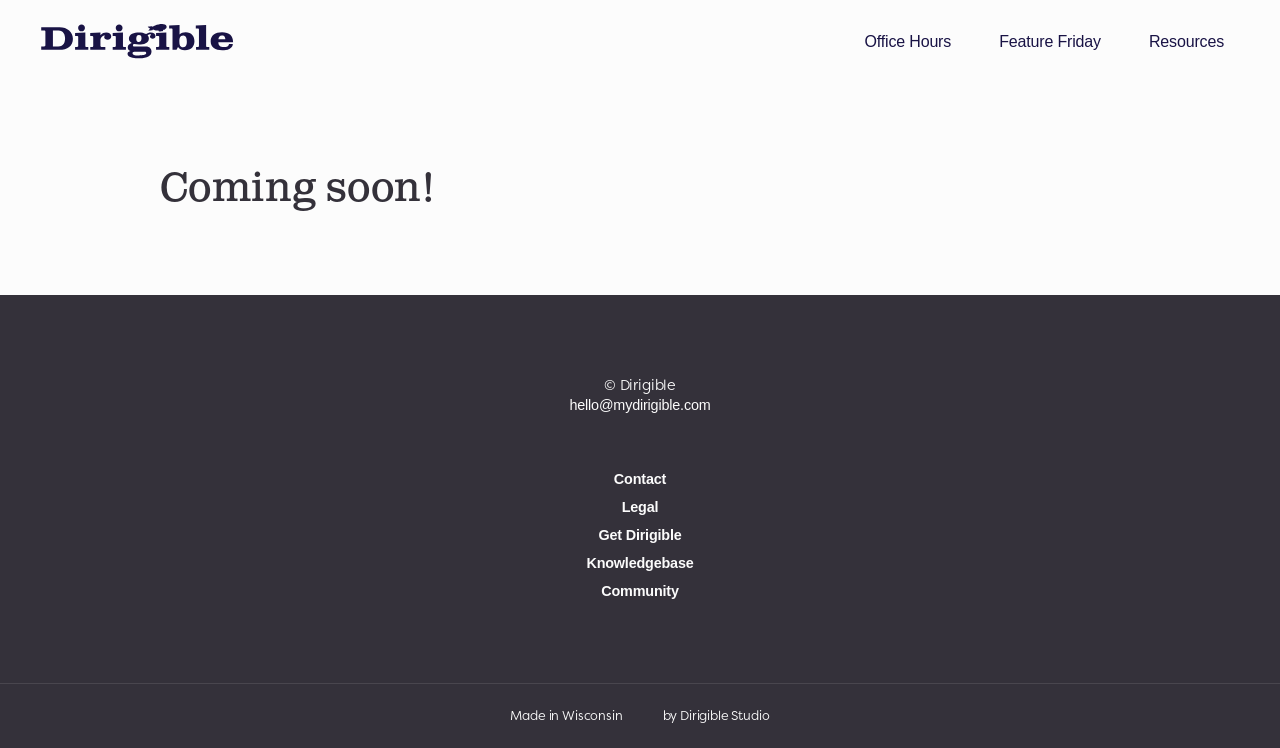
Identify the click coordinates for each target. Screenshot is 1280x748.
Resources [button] (1186, 41)
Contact (640, 479)
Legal (640, 507)
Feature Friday (1050, 41)
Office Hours (907, 41)
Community (639, 590)
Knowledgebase (639, 562)
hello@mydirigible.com (639, 405)
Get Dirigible (639, 535)
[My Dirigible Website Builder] (137, 42)
